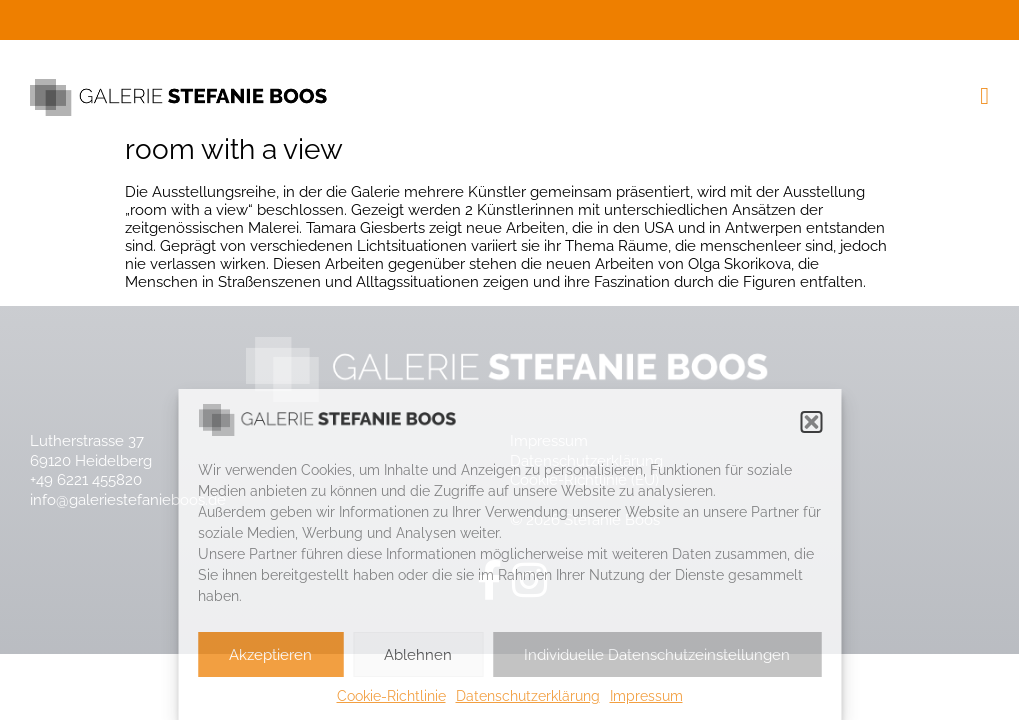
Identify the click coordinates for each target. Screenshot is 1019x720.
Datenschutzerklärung (528, 696)
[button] (811, 422)
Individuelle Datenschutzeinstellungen (657, 655)
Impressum (646, 696)
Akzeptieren (270, 655)
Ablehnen (418, 655)
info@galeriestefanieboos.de (128, 500)
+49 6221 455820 (86, 480)
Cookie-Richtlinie (391, 696)
